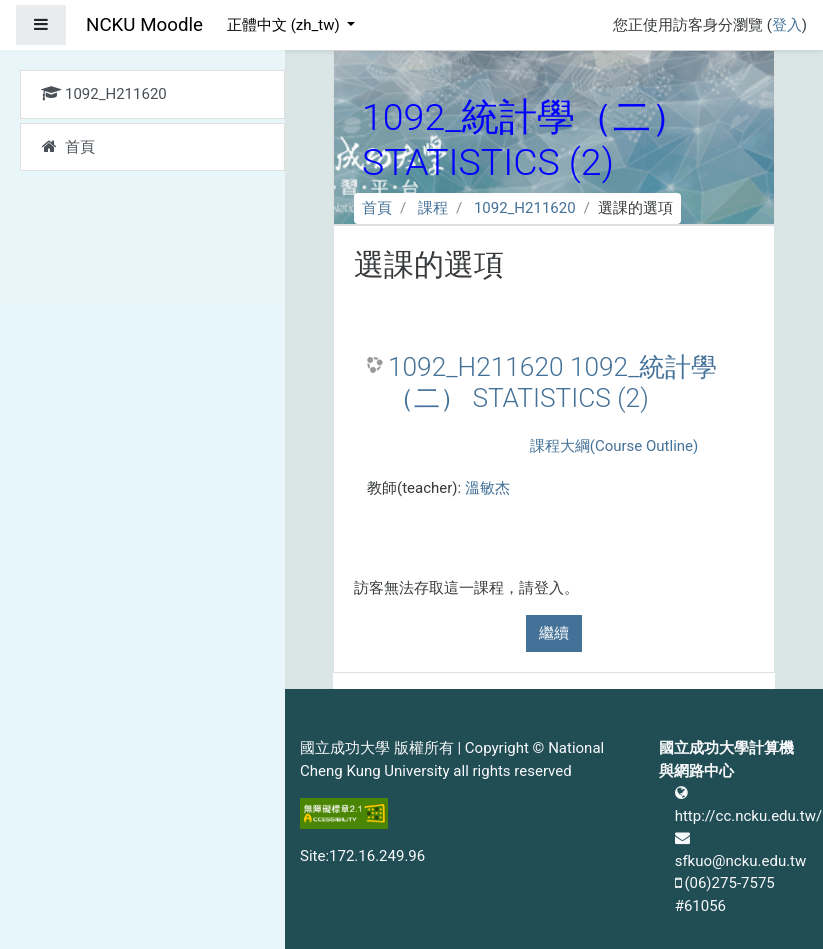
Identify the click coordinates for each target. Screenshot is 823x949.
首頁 (377, 208)
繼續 (554, 633)
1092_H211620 (525, 208)
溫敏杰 (487, 488)
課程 (433, 208)
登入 (787, 25)
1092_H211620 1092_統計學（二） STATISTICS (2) (552, 383)
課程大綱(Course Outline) (614, 446)
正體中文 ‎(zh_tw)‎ (285, 25)
